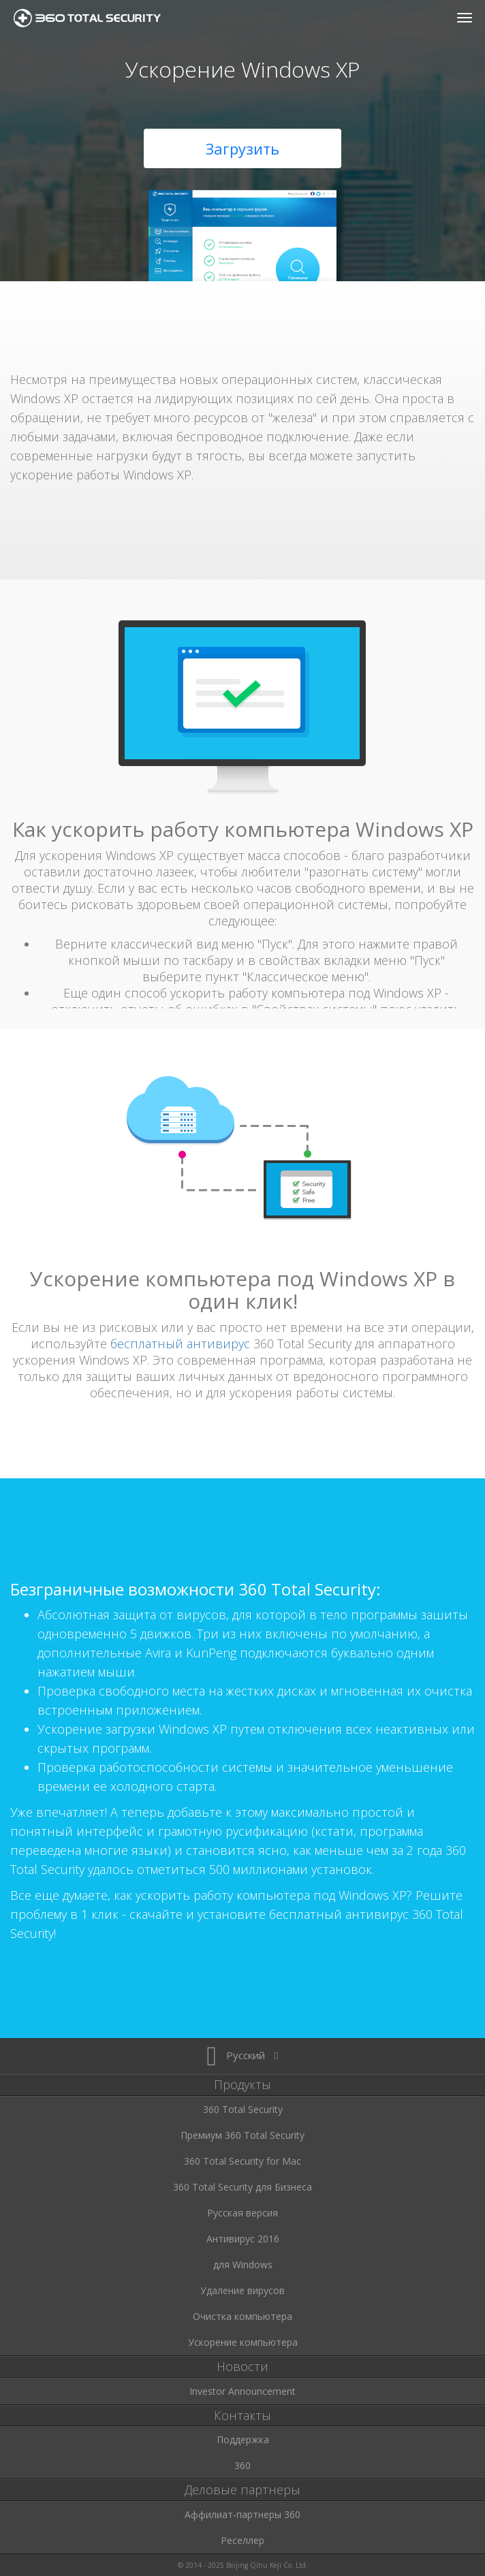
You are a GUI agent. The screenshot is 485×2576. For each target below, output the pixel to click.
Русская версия (242, 2212)
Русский (242, 2055)
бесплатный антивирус (180, 1343)
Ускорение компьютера (243, 2342)
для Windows (242, 2264)
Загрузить (242, 148)
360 (242, 2465)
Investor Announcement (242, 2391)
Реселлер (242, 2540)
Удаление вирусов (242, 2290)
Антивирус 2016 (242, 2238)
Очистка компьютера (242, 2316)
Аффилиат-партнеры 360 (242, 2514)
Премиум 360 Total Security (242, 2135)
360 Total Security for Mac (242, 2160)
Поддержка (243, 2439)
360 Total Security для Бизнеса (242, 2186)
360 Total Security (92, 18)
